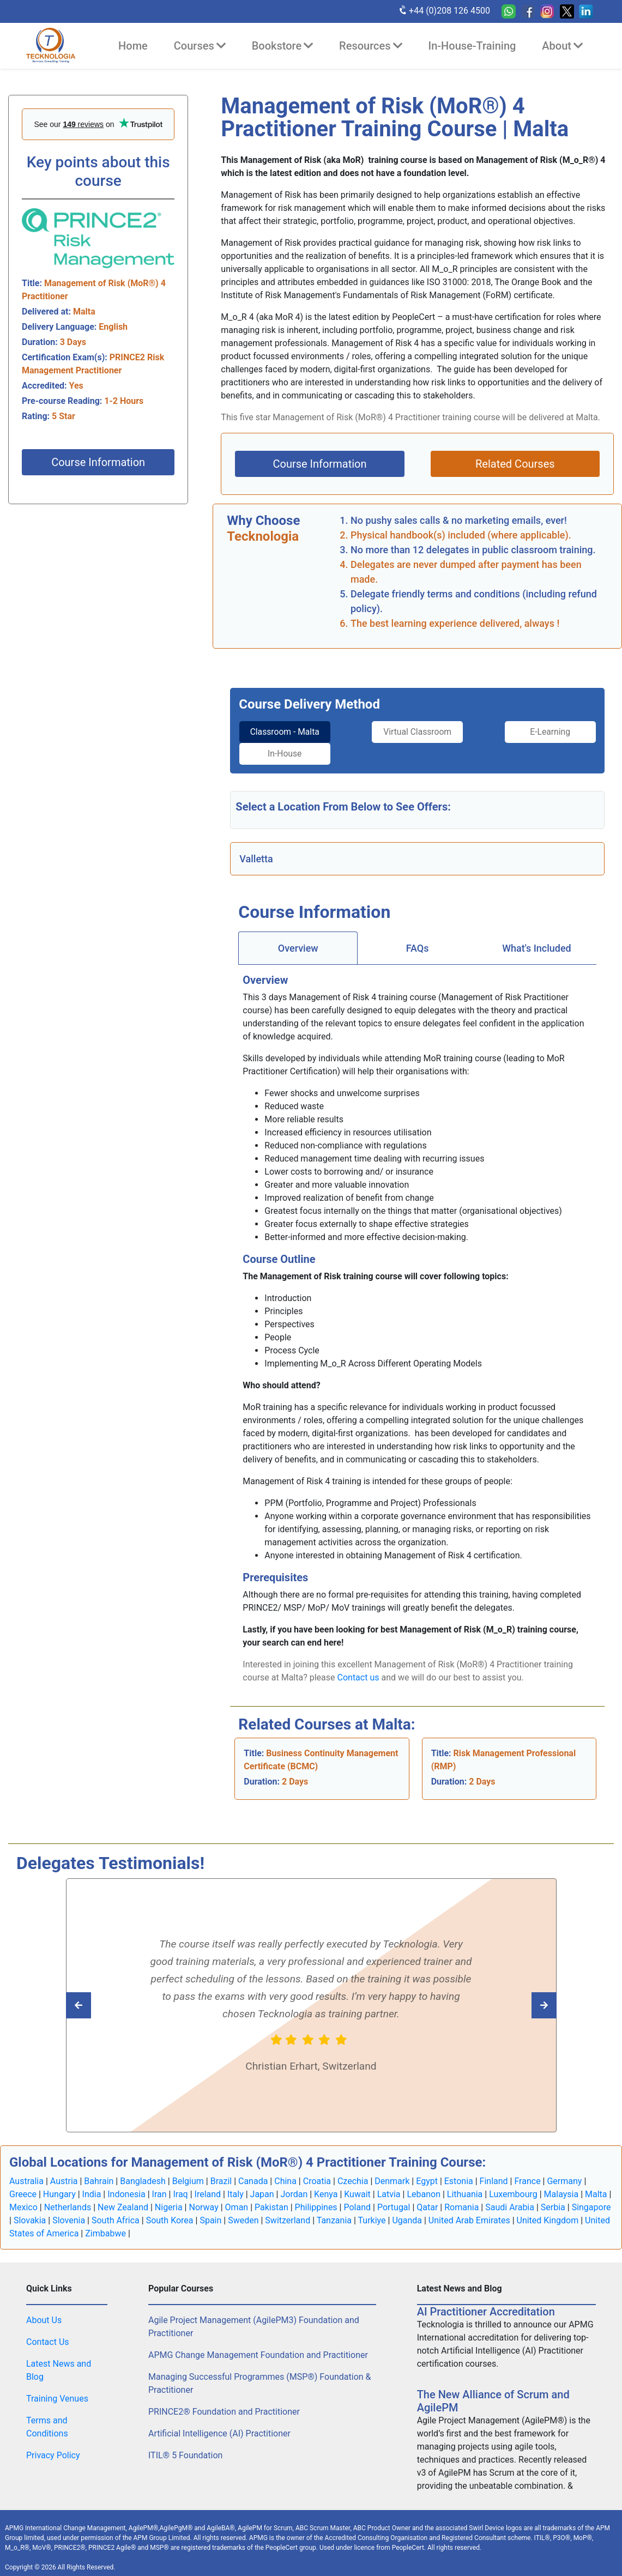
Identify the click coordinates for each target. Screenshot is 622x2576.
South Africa (116, 2211)
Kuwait (357, 2185)
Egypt (427, 2172)
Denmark (392, 2172)
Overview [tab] (298, 939)
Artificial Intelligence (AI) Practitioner (219, 2424)
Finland (494, 2172)
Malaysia (561, 2185)
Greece (23, 2185)
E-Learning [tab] (462, 732)
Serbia (553, 2198)
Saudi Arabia (509, 2198)
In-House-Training (472, 45)
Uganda (407, 2211)
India (91, 2185)
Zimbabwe (105, 2224)
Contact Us (47, 2332)
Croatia (317, 2172)
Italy (235, 2185)
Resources (370, 45)
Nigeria (169, 2198)
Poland (357, 2198)
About (562, 45)
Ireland (208, 2185)
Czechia (353, 2172)
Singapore (591, 2198)
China (285, 2172)
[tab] (281, 738)
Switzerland (287, 2211)
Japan (262, 2185)
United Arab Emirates (469, 2211)
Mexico (23, 2198)
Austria (64, 2172)
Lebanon (423, 2185)
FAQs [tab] (417, 939)
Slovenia (68, 2211)
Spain (210, 2211)
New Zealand (123, 2198)
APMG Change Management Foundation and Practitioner (258, 2346)
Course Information (98, 462)
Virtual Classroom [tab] (372, 738)
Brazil (221, 2172)
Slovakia (30, 2211)
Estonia (458, 2172)
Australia (26, 2172)
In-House (553, 732)
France (527, 2172)
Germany (564, 2172)
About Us (44, 2311)
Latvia (389, 2185)
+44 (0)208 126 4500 (444, 10)
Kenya (325, 2185)
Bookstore (282, 45)
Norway (203, 2198)
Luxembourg (513, 2185)
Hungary (59, 2185)
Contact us (358, 1668)
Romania (461, 2198)
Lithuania (465, 2185)
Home (133, 45)
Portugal (393, 2198)
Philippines (316, 2198)
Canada (253, 2172)
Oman (237, 2198)
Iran (159, 2185)
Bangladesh (143, 2172)
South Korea (170, 2211)
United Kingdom (548, 2211)
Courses (200, 45)
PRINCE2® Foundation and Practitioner (224, 2402)
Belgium (188, 2172)
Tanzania (334, 2211)
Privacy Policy (53, 2446)
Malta (596, 2185)
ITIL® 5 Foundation (185, 2446)
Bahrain (98, 2172)
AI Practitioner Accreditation (486, 2302)
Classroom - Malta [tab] (281, 738)
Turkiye (372, 2211)
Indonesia (126, 2185)
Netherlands (68, 2198)
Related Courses (515, 463)
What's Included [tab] (536, 939)
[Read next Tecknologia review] (103, 1996)
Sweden (243, 2211)
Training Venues (57, 2389)
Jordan (293, 2185)
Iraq (180, 2185)
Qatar (427, 2198)
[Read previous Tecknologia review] (520, 1996)
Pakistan (271, 2198)
